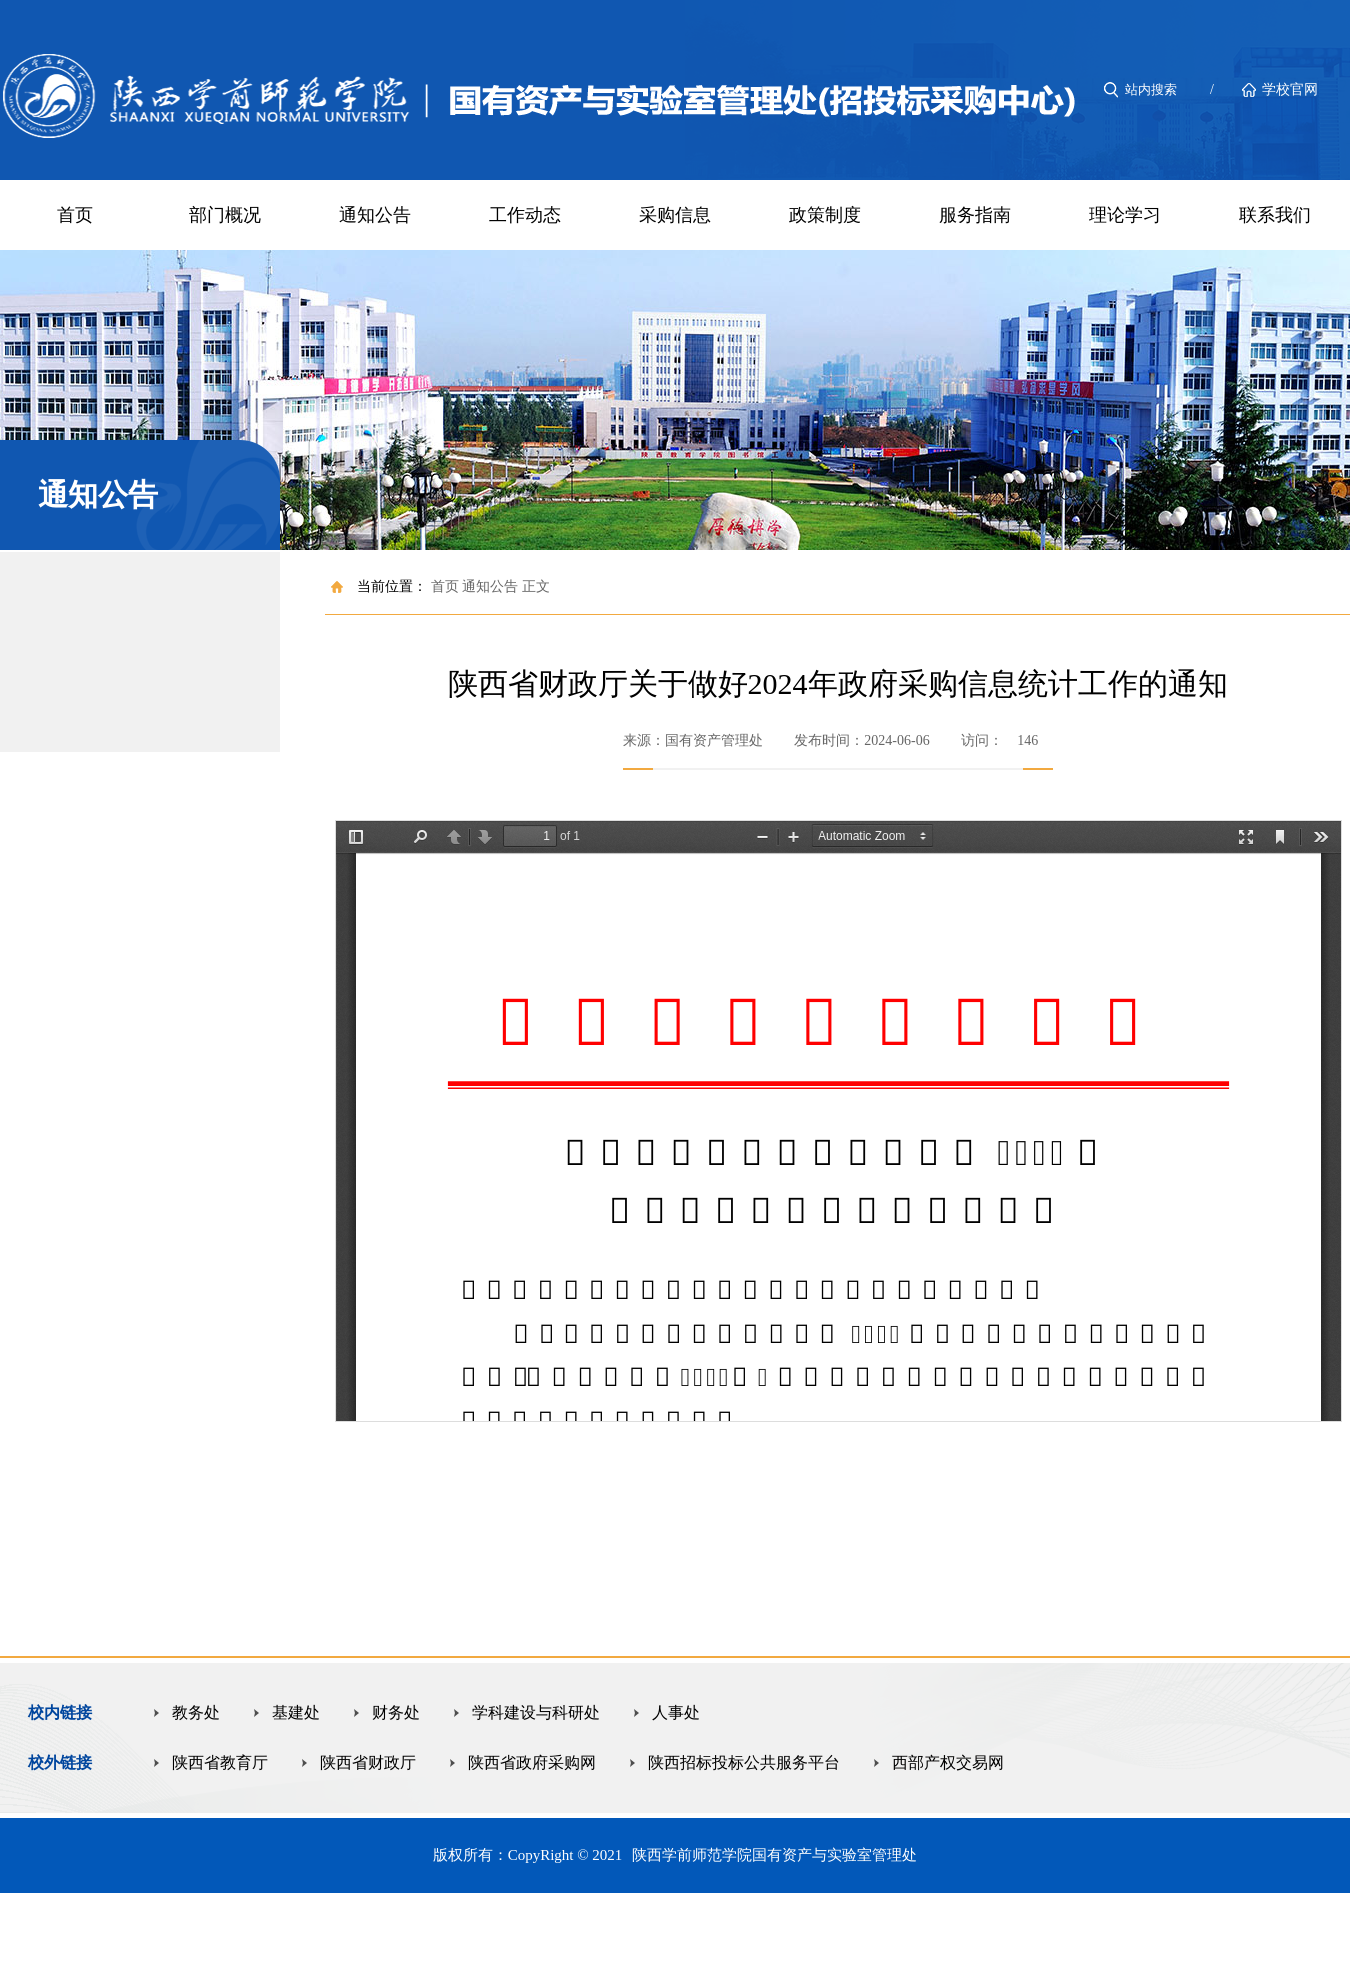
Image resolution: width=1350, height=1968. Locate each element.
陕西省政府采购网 (532, 1762)
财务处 (396, 1712)
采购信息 (675, 215)
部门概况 (225, 215)
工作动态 (525, 215)
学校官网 (1290, 89)
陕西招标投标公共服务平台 (744, 1762)
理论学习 (1125, 215)
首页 (75, 215)
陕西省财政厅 (368, 1762)
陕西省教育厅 (220, 1762)
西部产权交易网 (948, 1762)
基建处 (296, 1712)
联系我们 (1275, 215)
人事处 (676, 1712)
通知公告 (375, 215)
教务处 (196, 1712)
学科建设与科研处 (536, 1712)
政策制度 (825, 215)
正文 (536, 586)
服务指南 (975, 215)
